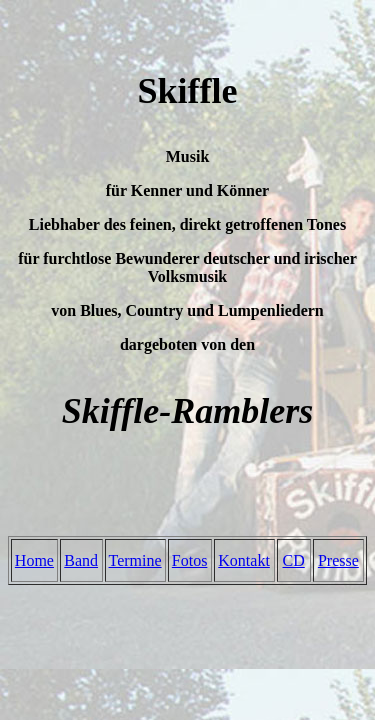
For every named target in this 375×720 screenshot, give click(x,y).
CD (294, 560)
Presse (338, 560)
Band (81, 560)
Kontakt (244, 560)
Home (34, 560)
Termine (135, 560)
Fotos (190, 560)
